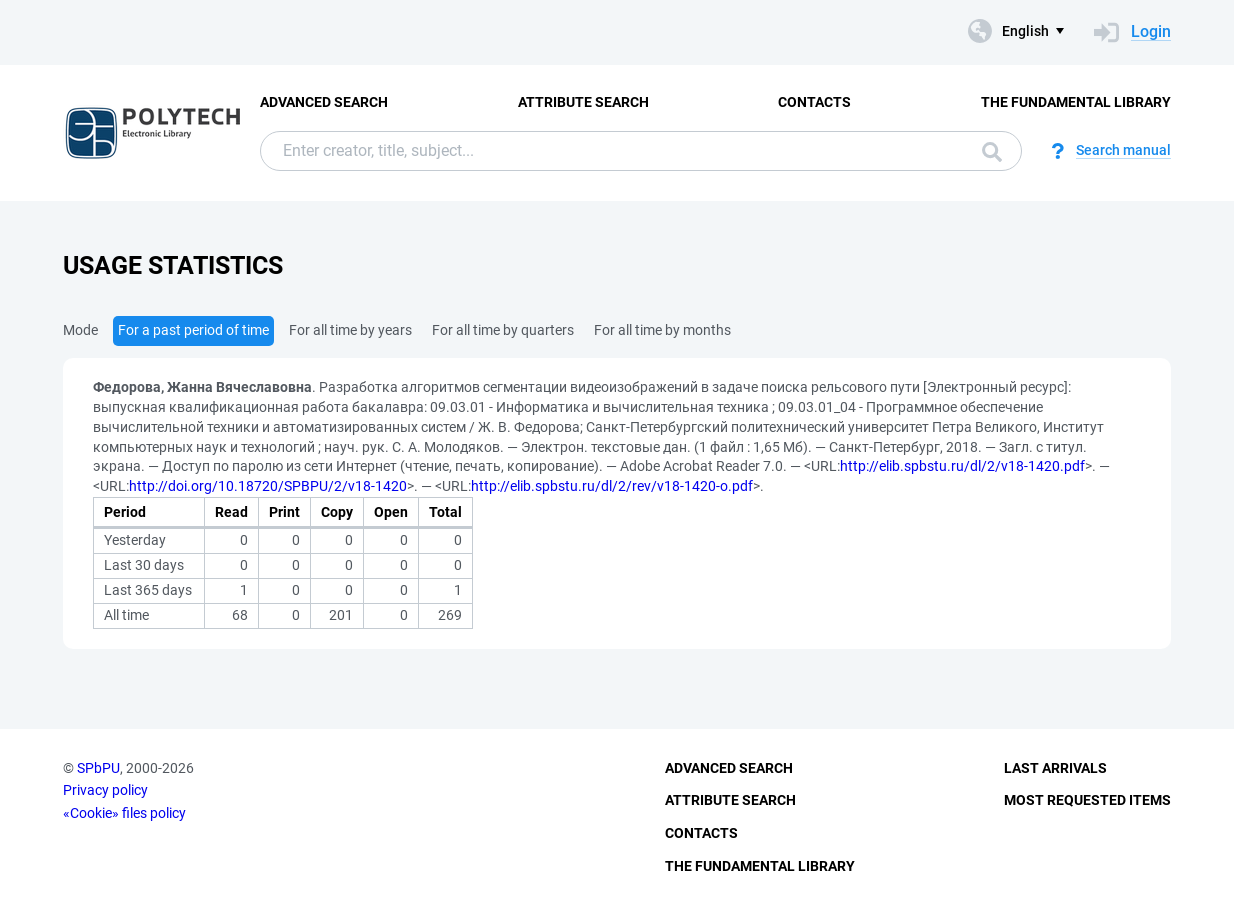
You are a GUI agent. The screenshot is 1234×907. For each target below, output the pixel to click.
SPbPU (98, 768)
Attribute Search (583, 102)
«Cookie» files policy (124, 813)
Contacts (814, 102)
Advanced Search (324, 102)
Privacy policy (105, 790)
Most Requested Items (1087, 800)
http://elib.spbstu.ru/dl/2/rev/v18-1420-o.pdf (612, 486)
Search (992, 152)
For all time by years (350, 330)
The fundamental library (1076, 102)
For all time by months (662, 330)
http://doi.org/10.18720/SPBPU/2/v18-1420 (268, 486)
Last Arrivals (1055, 768)
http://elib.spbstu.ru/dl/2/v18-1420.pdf (962, 466)
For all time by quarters (503, 330)
